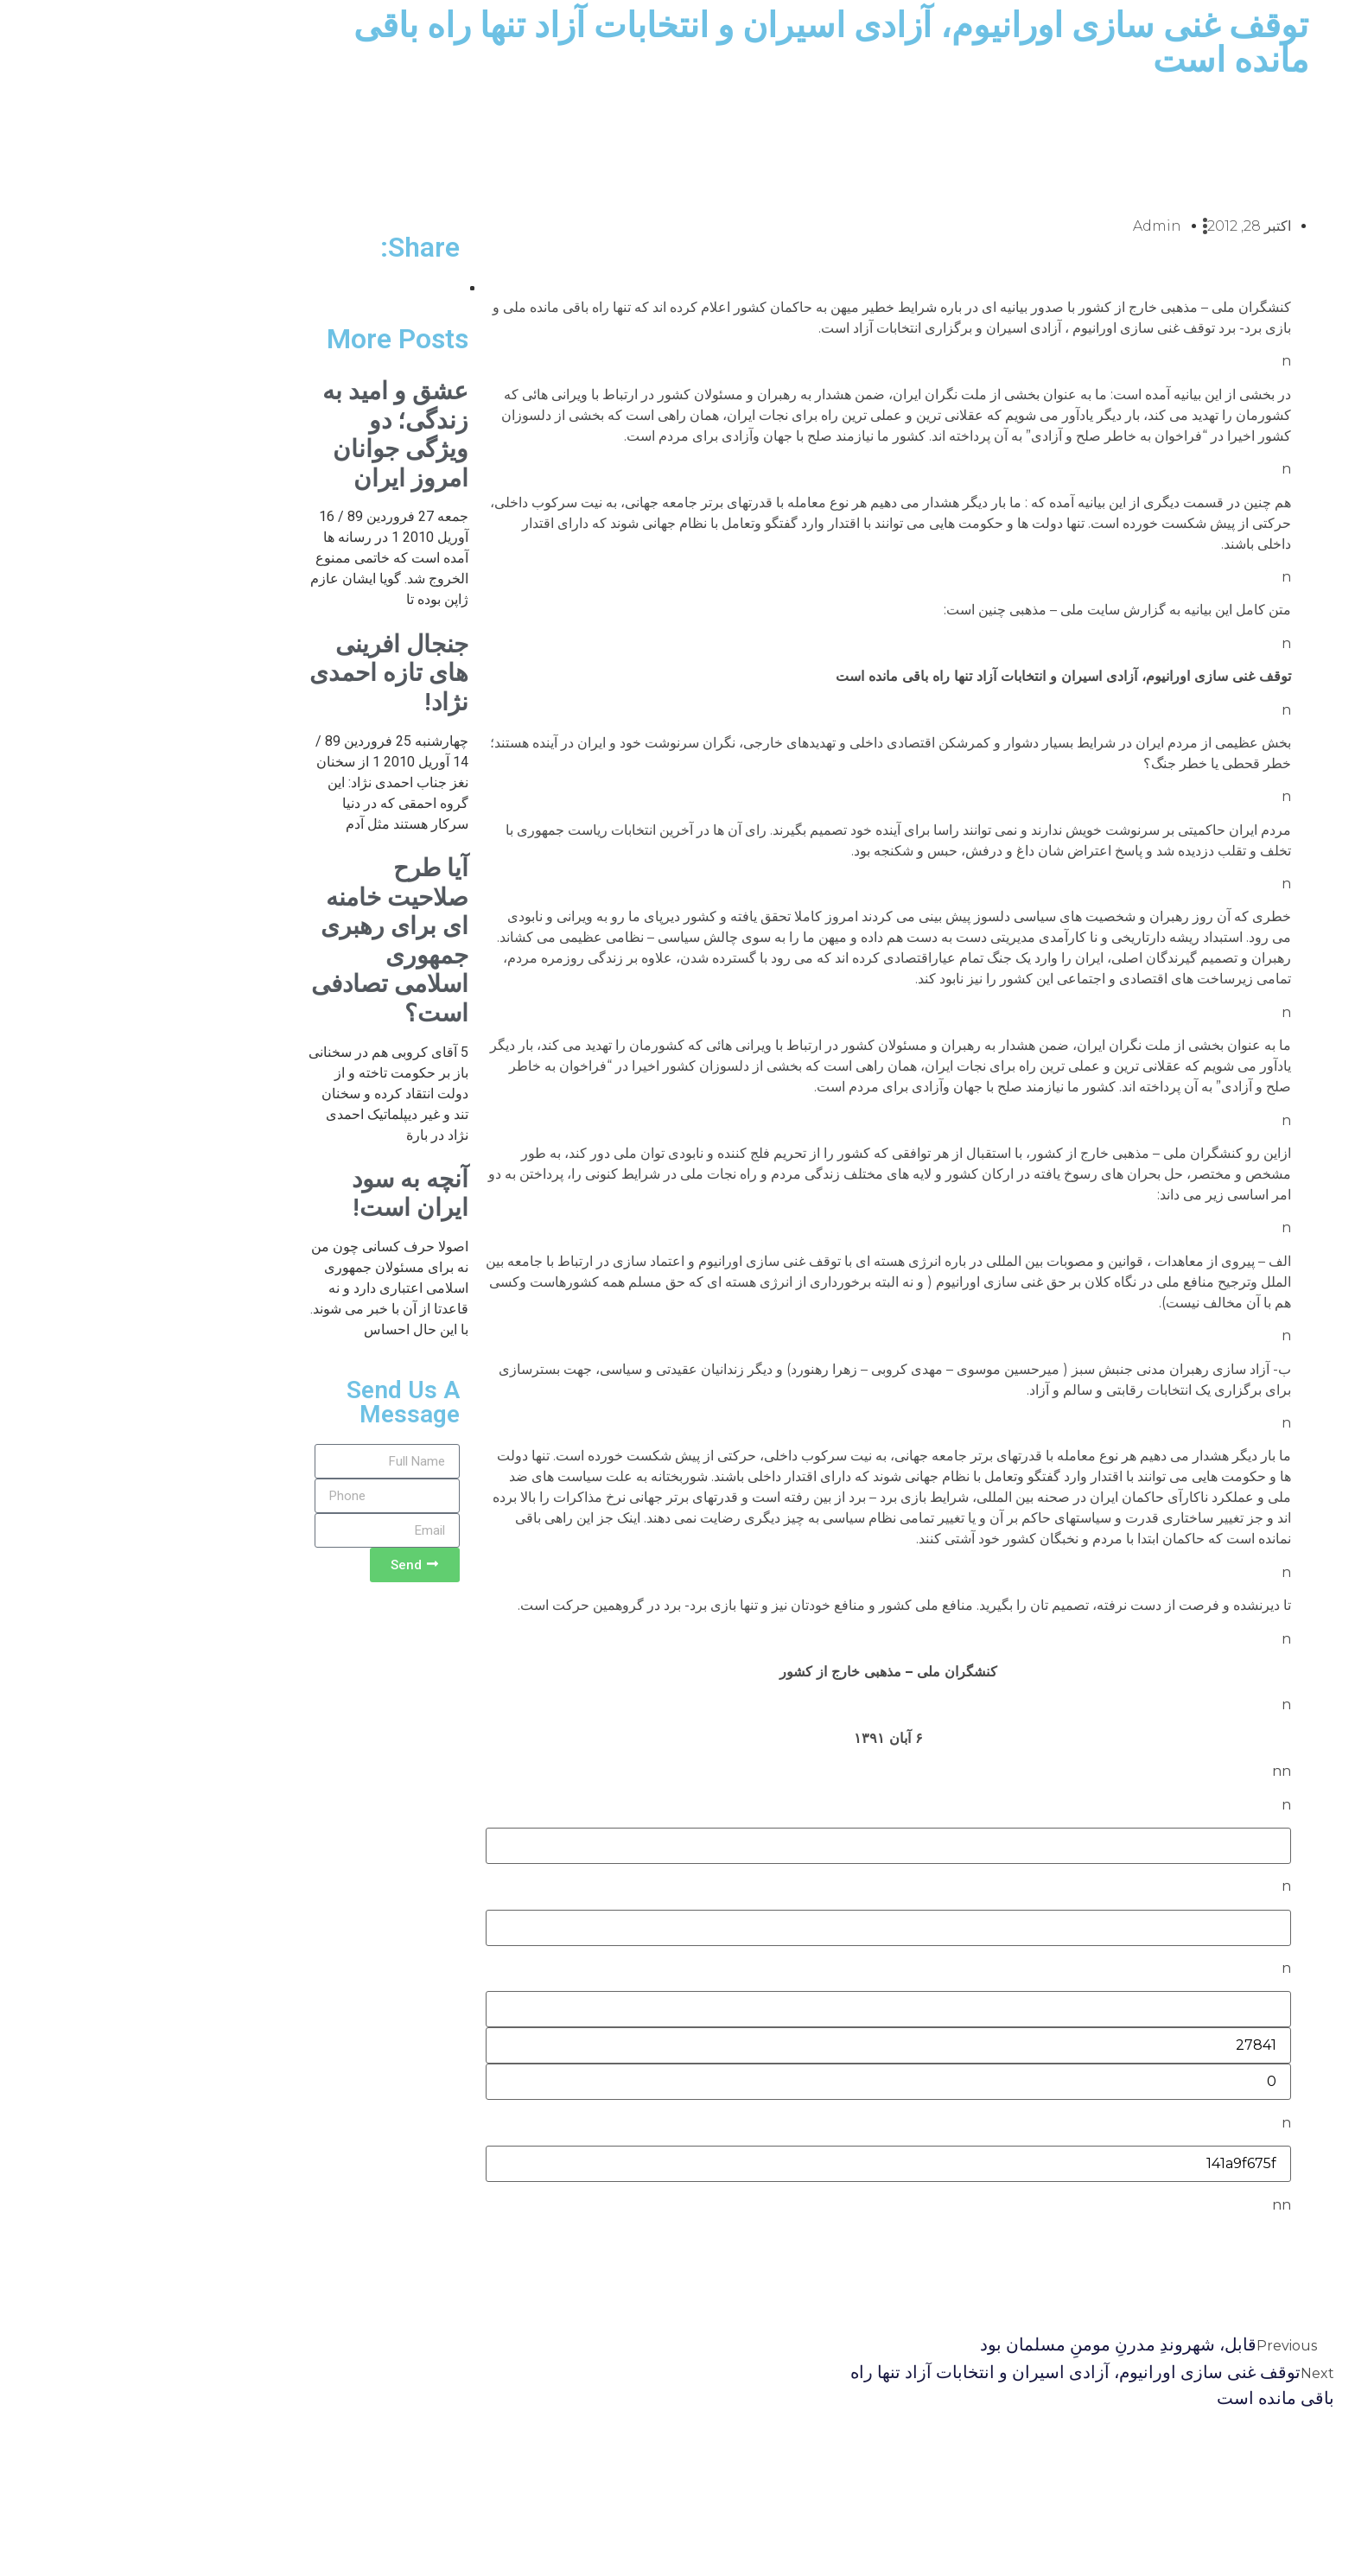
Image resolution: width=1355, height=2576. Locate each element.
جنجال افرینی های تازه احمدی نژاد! (250, 673)
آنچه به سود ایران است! (271, 1194)
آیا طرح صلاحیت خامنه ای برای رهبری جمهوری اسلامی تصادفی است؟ (251, 940)
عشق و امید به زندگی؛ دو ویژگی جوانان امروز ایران (257, 435)
